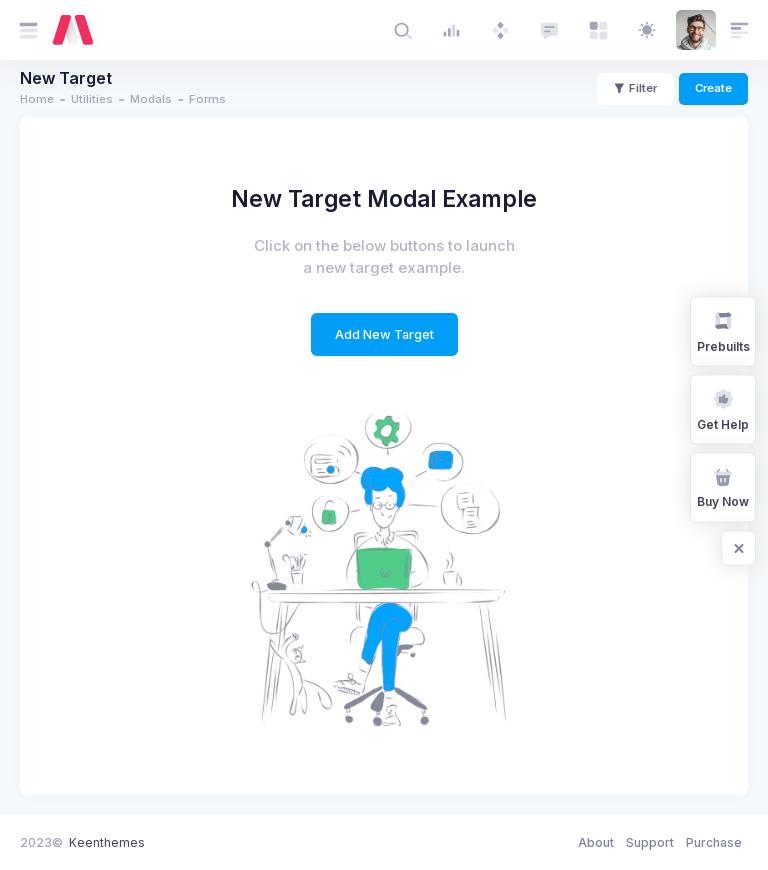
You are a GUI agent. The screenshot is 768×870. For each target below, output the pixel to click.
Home (37, 99)
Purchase (714, 842)
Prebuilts (723, 331)
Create (713, 88)
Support (650, 842)
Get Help (723, 409)
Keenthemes (107, 842)
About (596, 842)
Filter (635, 88)
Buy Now (723, 486)
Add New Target (384, 334)
